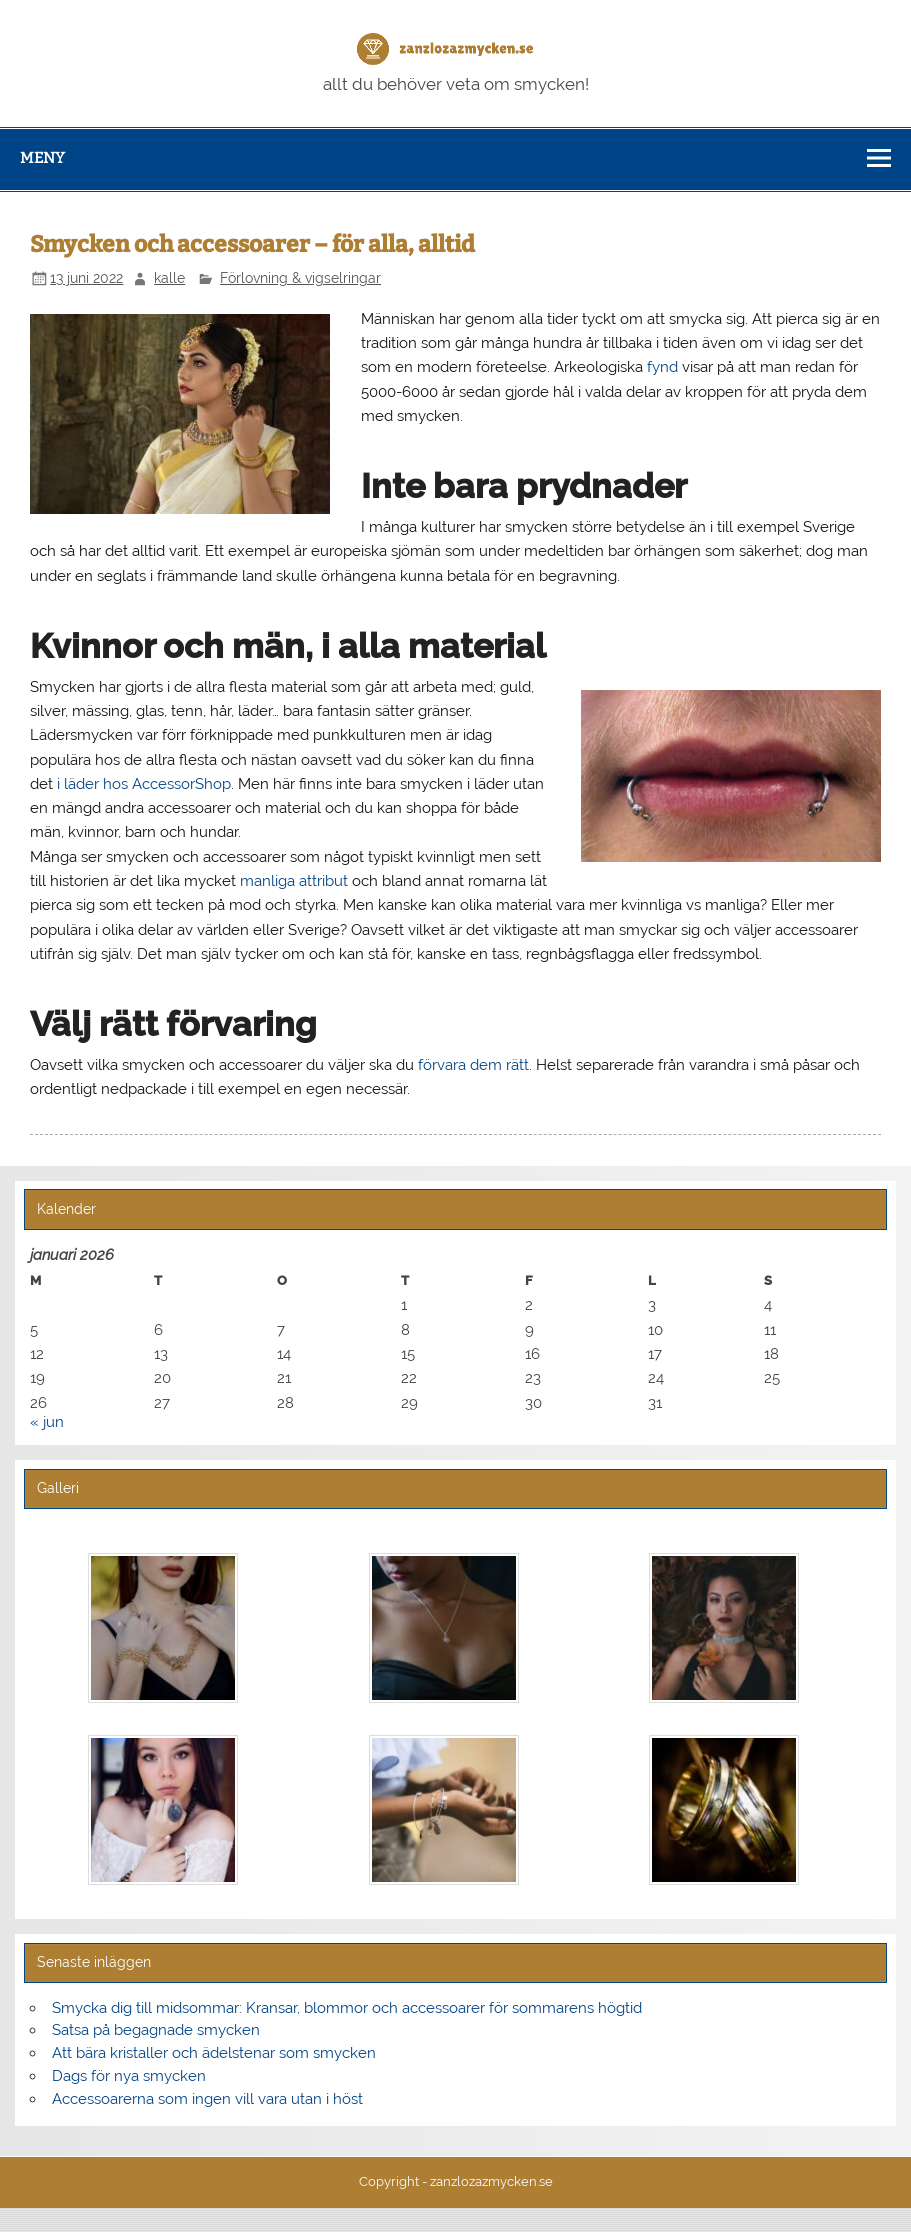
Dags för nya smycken (129, 2076)
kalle (169, 278)
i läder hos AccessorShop (144, 784)
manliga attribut (294, 881)
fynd (662, 367)
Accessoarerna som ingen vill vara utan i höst (207, 2099)
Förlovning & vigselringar (300, 278)
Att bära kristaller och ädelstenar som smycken (214, 2053)
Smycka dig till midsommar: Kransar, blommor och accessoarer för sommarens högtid (347, 2008)
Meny (42, 158)
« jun (47, 1422)
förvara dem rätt (473, 1065)
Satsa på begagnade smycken (156, 2030)
